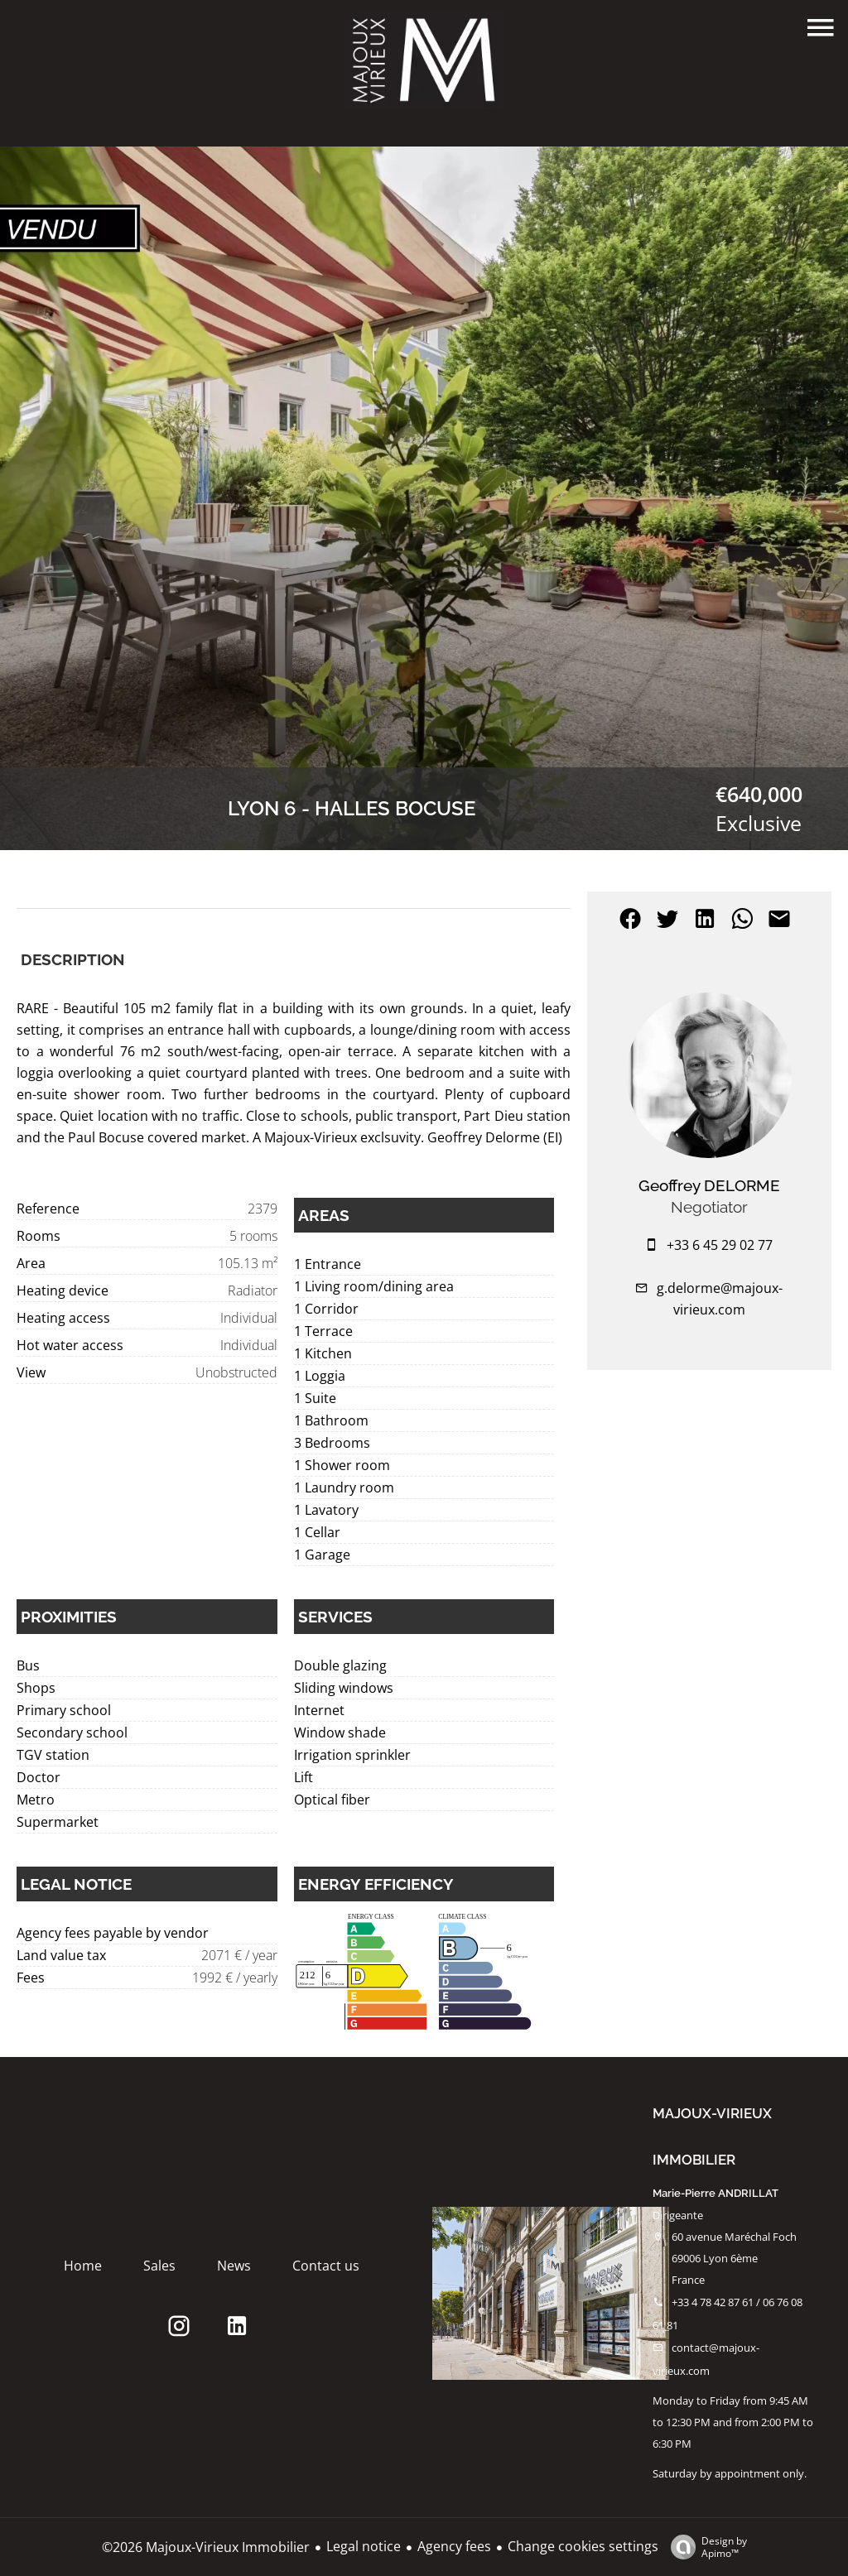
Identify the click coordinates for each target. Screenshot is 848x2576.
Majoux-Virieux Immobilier (712, 2136)
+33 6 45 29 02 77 (720, 1245)
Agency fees (454, 2546)
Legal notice (363, 2546)
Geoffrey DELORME (709, 1185)
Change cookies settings (583, 2546)
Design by (704, 2546)
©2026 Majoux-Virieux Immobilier (206, 2547)
